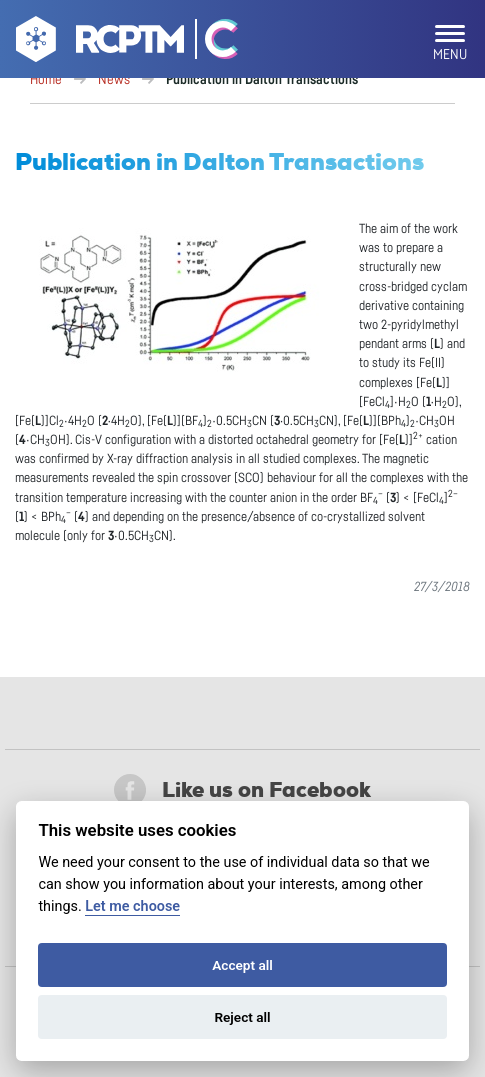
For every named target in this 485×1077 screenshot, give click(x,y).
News (114, 80)
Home (46, 80)
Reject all (242, 1017)
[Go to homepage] (97, 43)
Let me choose (132, 906)
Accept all (242, 965)
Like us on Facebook (242, 790)
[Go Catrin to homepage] (212, 43)
